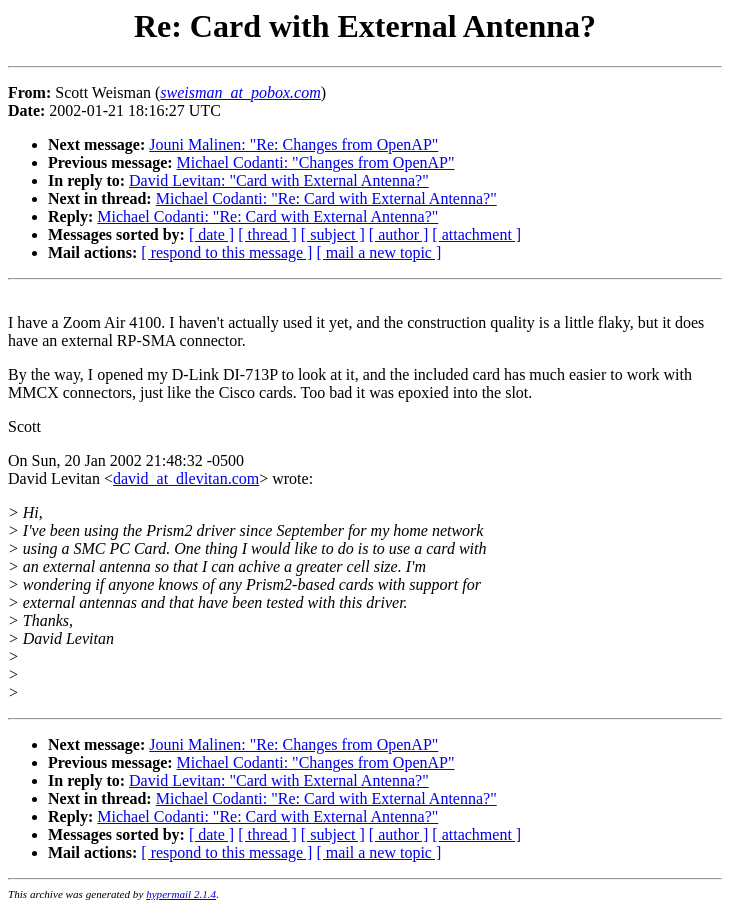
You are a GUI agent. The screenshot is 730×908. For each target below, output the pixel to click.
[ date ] (211, 234)
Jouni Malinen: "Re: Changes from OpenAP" (293, 144)
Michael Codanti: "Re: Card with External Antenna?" (326, 198)
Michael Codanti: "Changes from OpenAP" (316, 162)
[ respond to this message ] (226, 252)
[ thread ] (267, 234)
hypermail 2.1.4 (181, 894)
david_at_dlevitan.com (186, 478)
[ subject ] (333, 234)
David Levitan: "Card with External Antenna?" (279, 180)
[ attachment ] (476, 234)
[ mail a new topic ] (378, 252)
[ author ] (399, 234)
